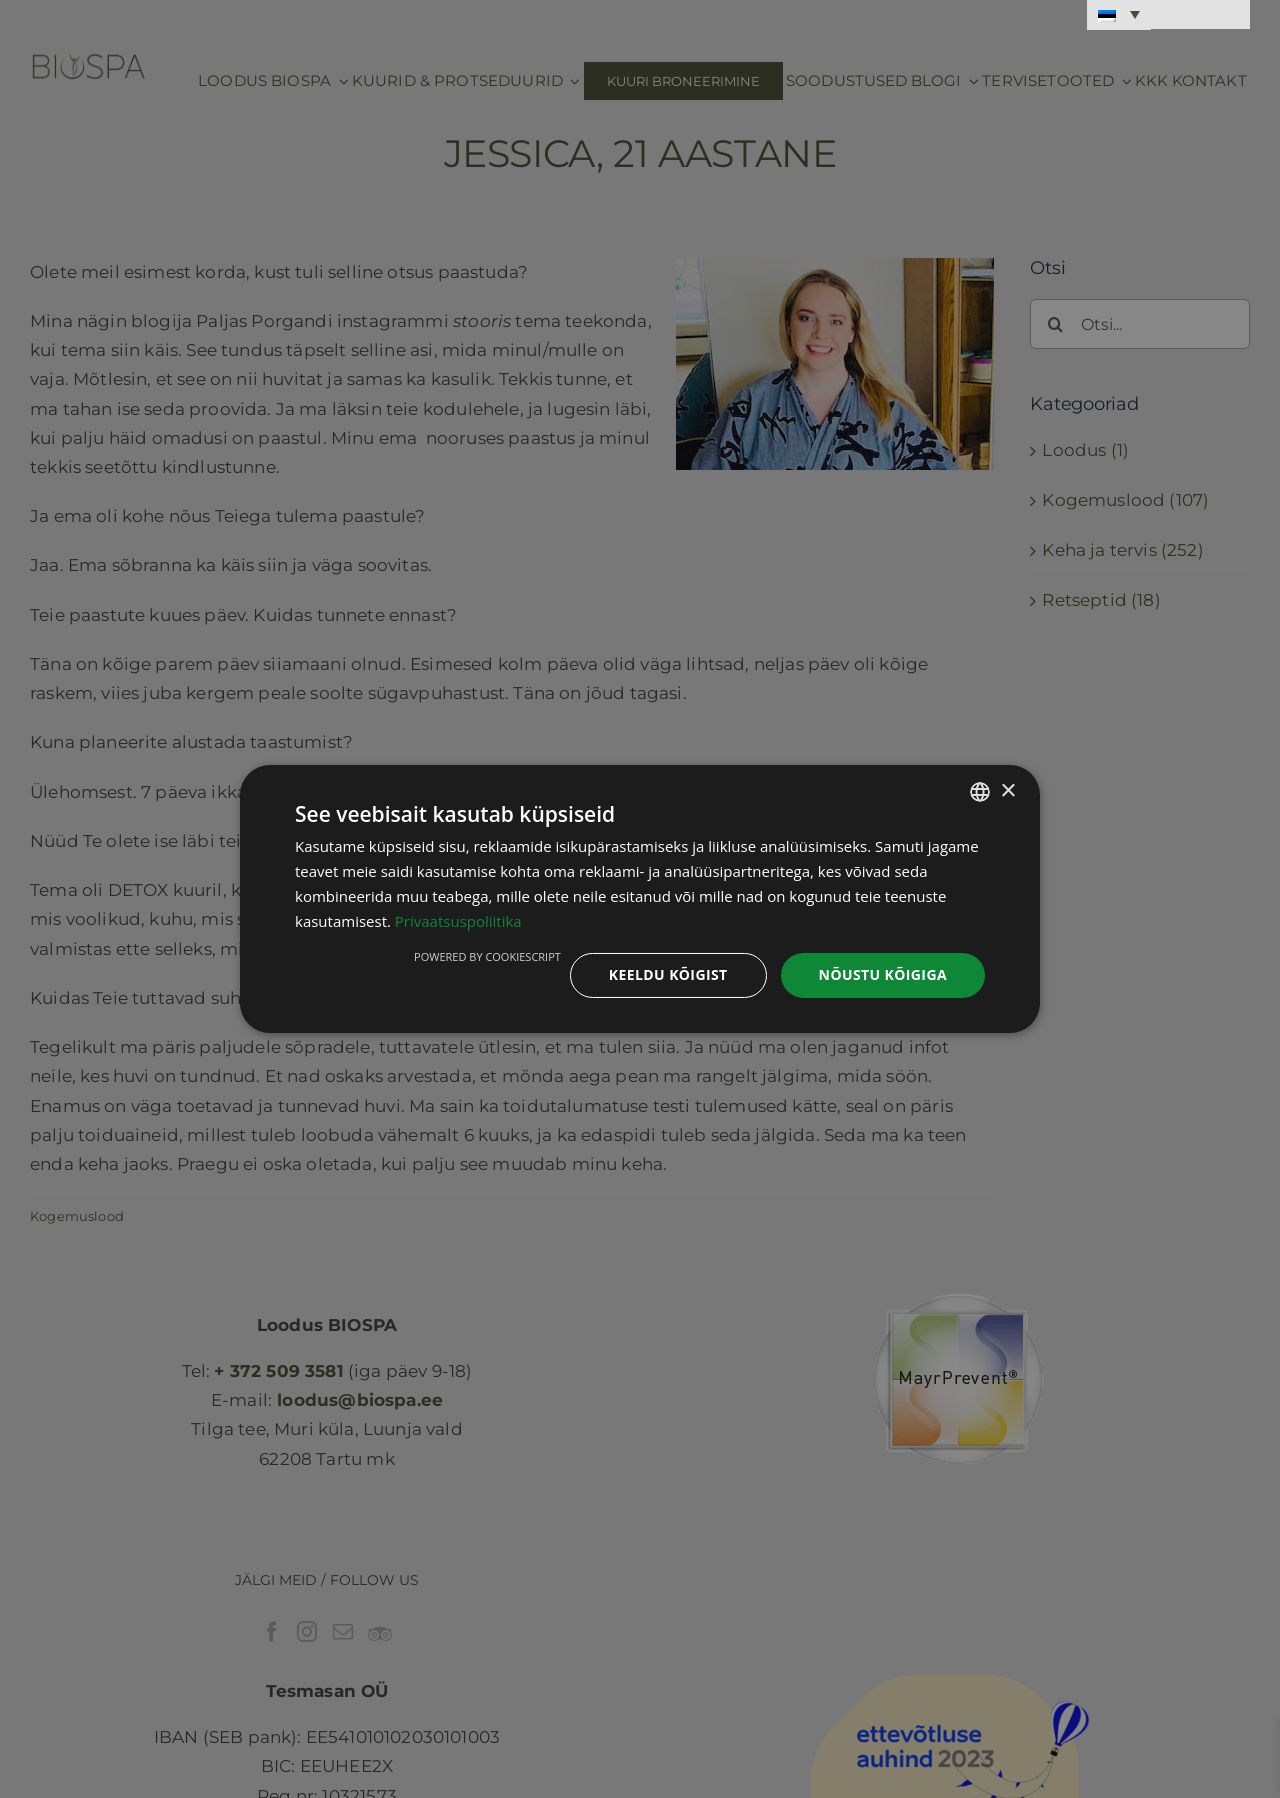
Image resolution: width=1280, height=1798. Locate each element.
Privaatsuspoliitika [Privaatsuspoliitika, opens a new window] (458, 921)
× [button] (1007, 790)
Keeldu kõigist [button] (668, 974)
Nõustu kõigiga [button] (883, 974)
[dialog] (640, 899)
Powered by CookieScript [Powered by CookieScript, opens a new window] (487, 956)
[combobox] (980, 792)
